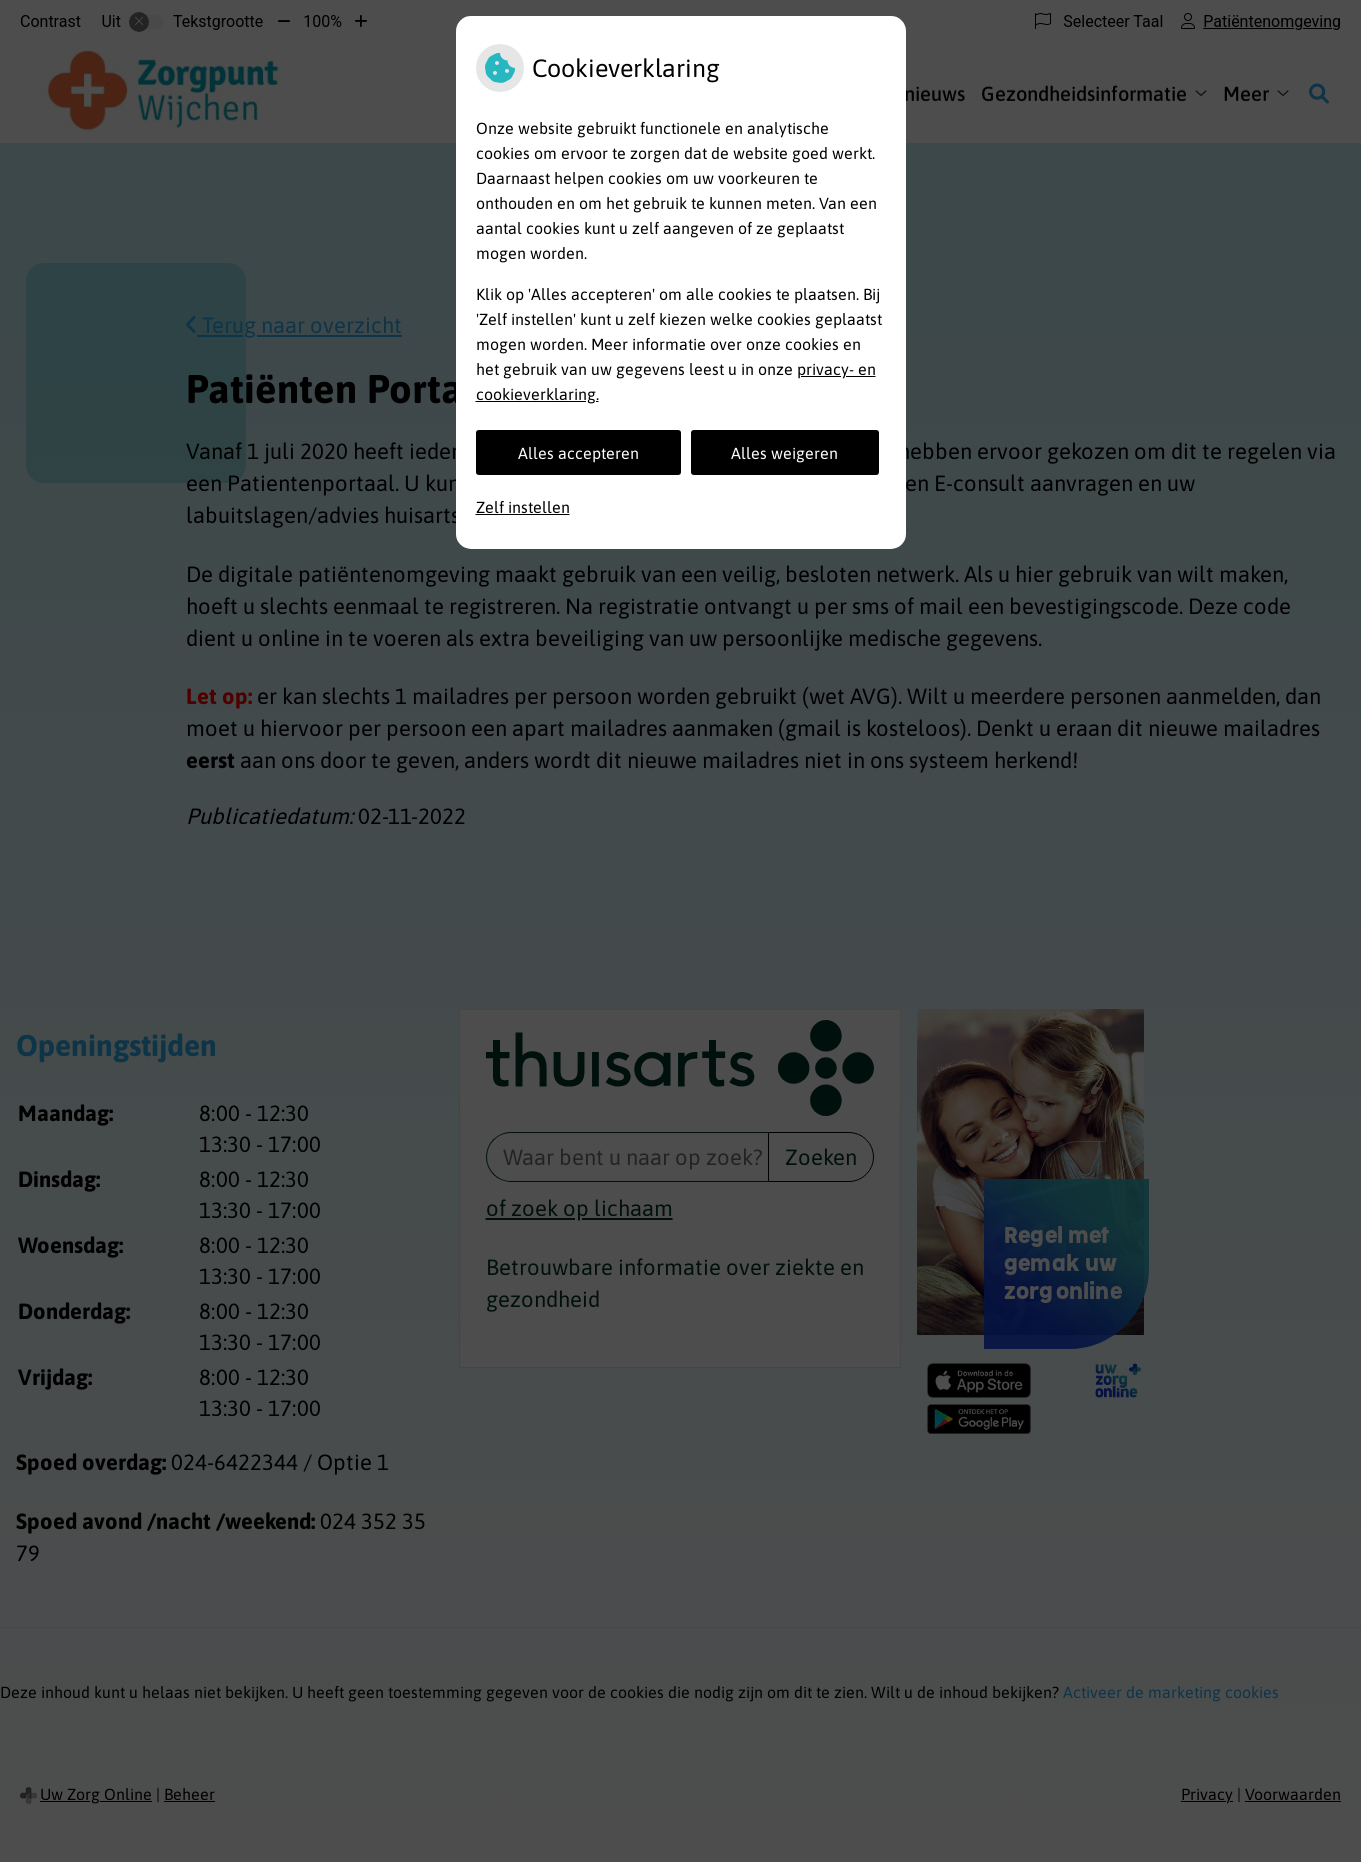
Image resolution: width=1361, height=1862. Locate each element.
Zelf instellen (523, 507)
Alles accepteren (578, 453)
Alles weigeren (784, 453)
